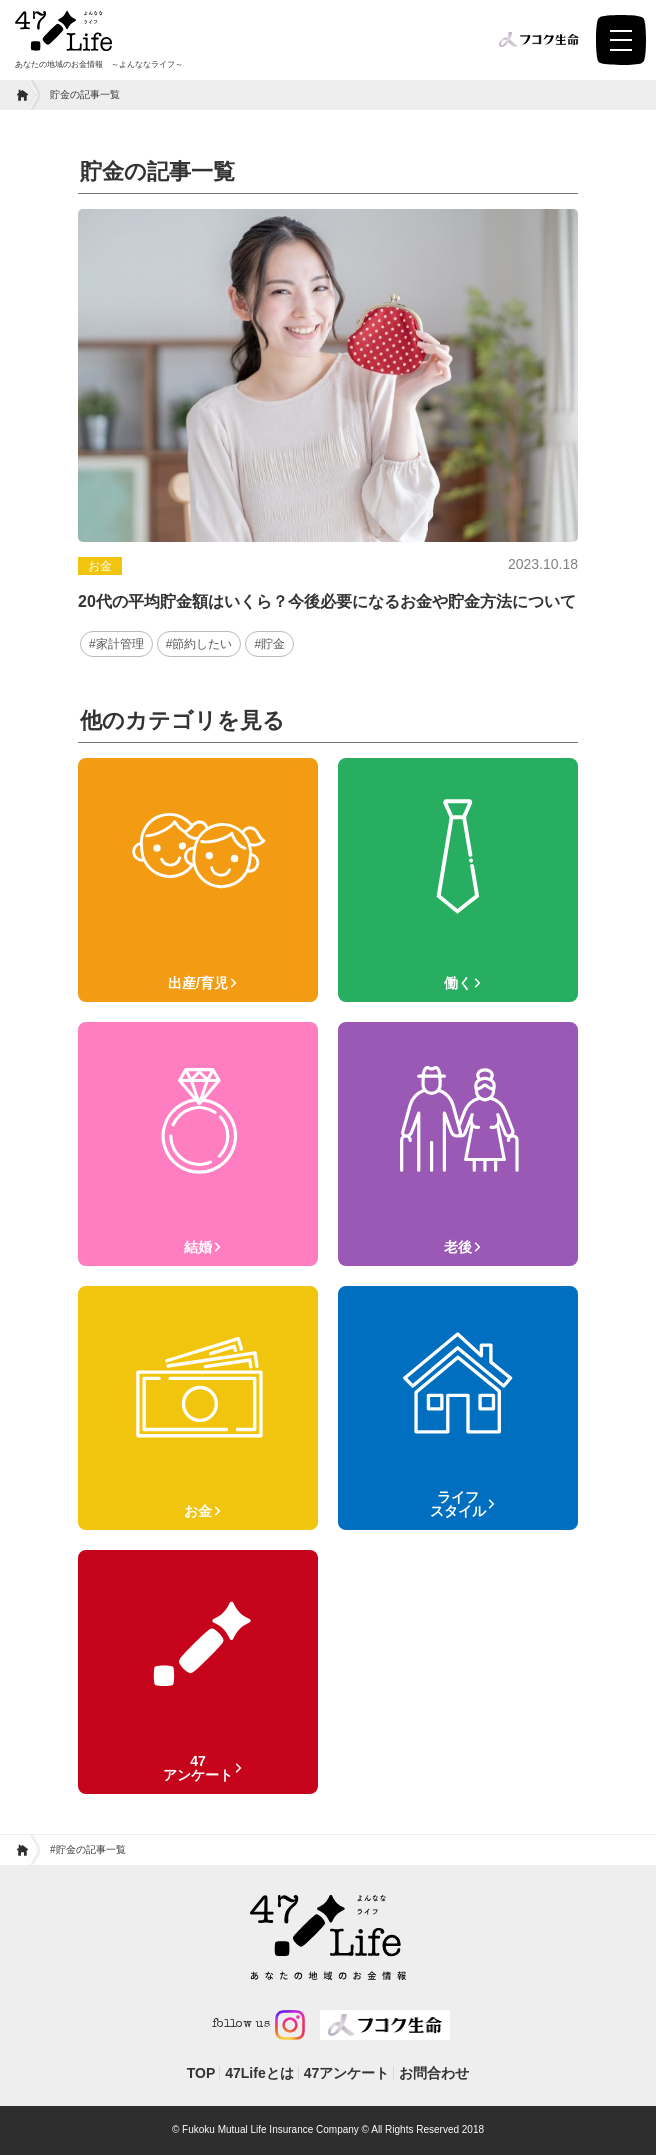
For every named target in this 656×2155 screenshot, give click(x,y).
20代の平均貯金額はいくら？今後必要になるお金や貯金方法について (327, 601)
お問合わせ (434, 2073)
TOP (201, 2073)
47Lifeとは (259, 2073)
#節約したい (199, 644)
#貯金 (269, 644)
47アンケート (347, 2073)
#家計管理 (116, 644)
